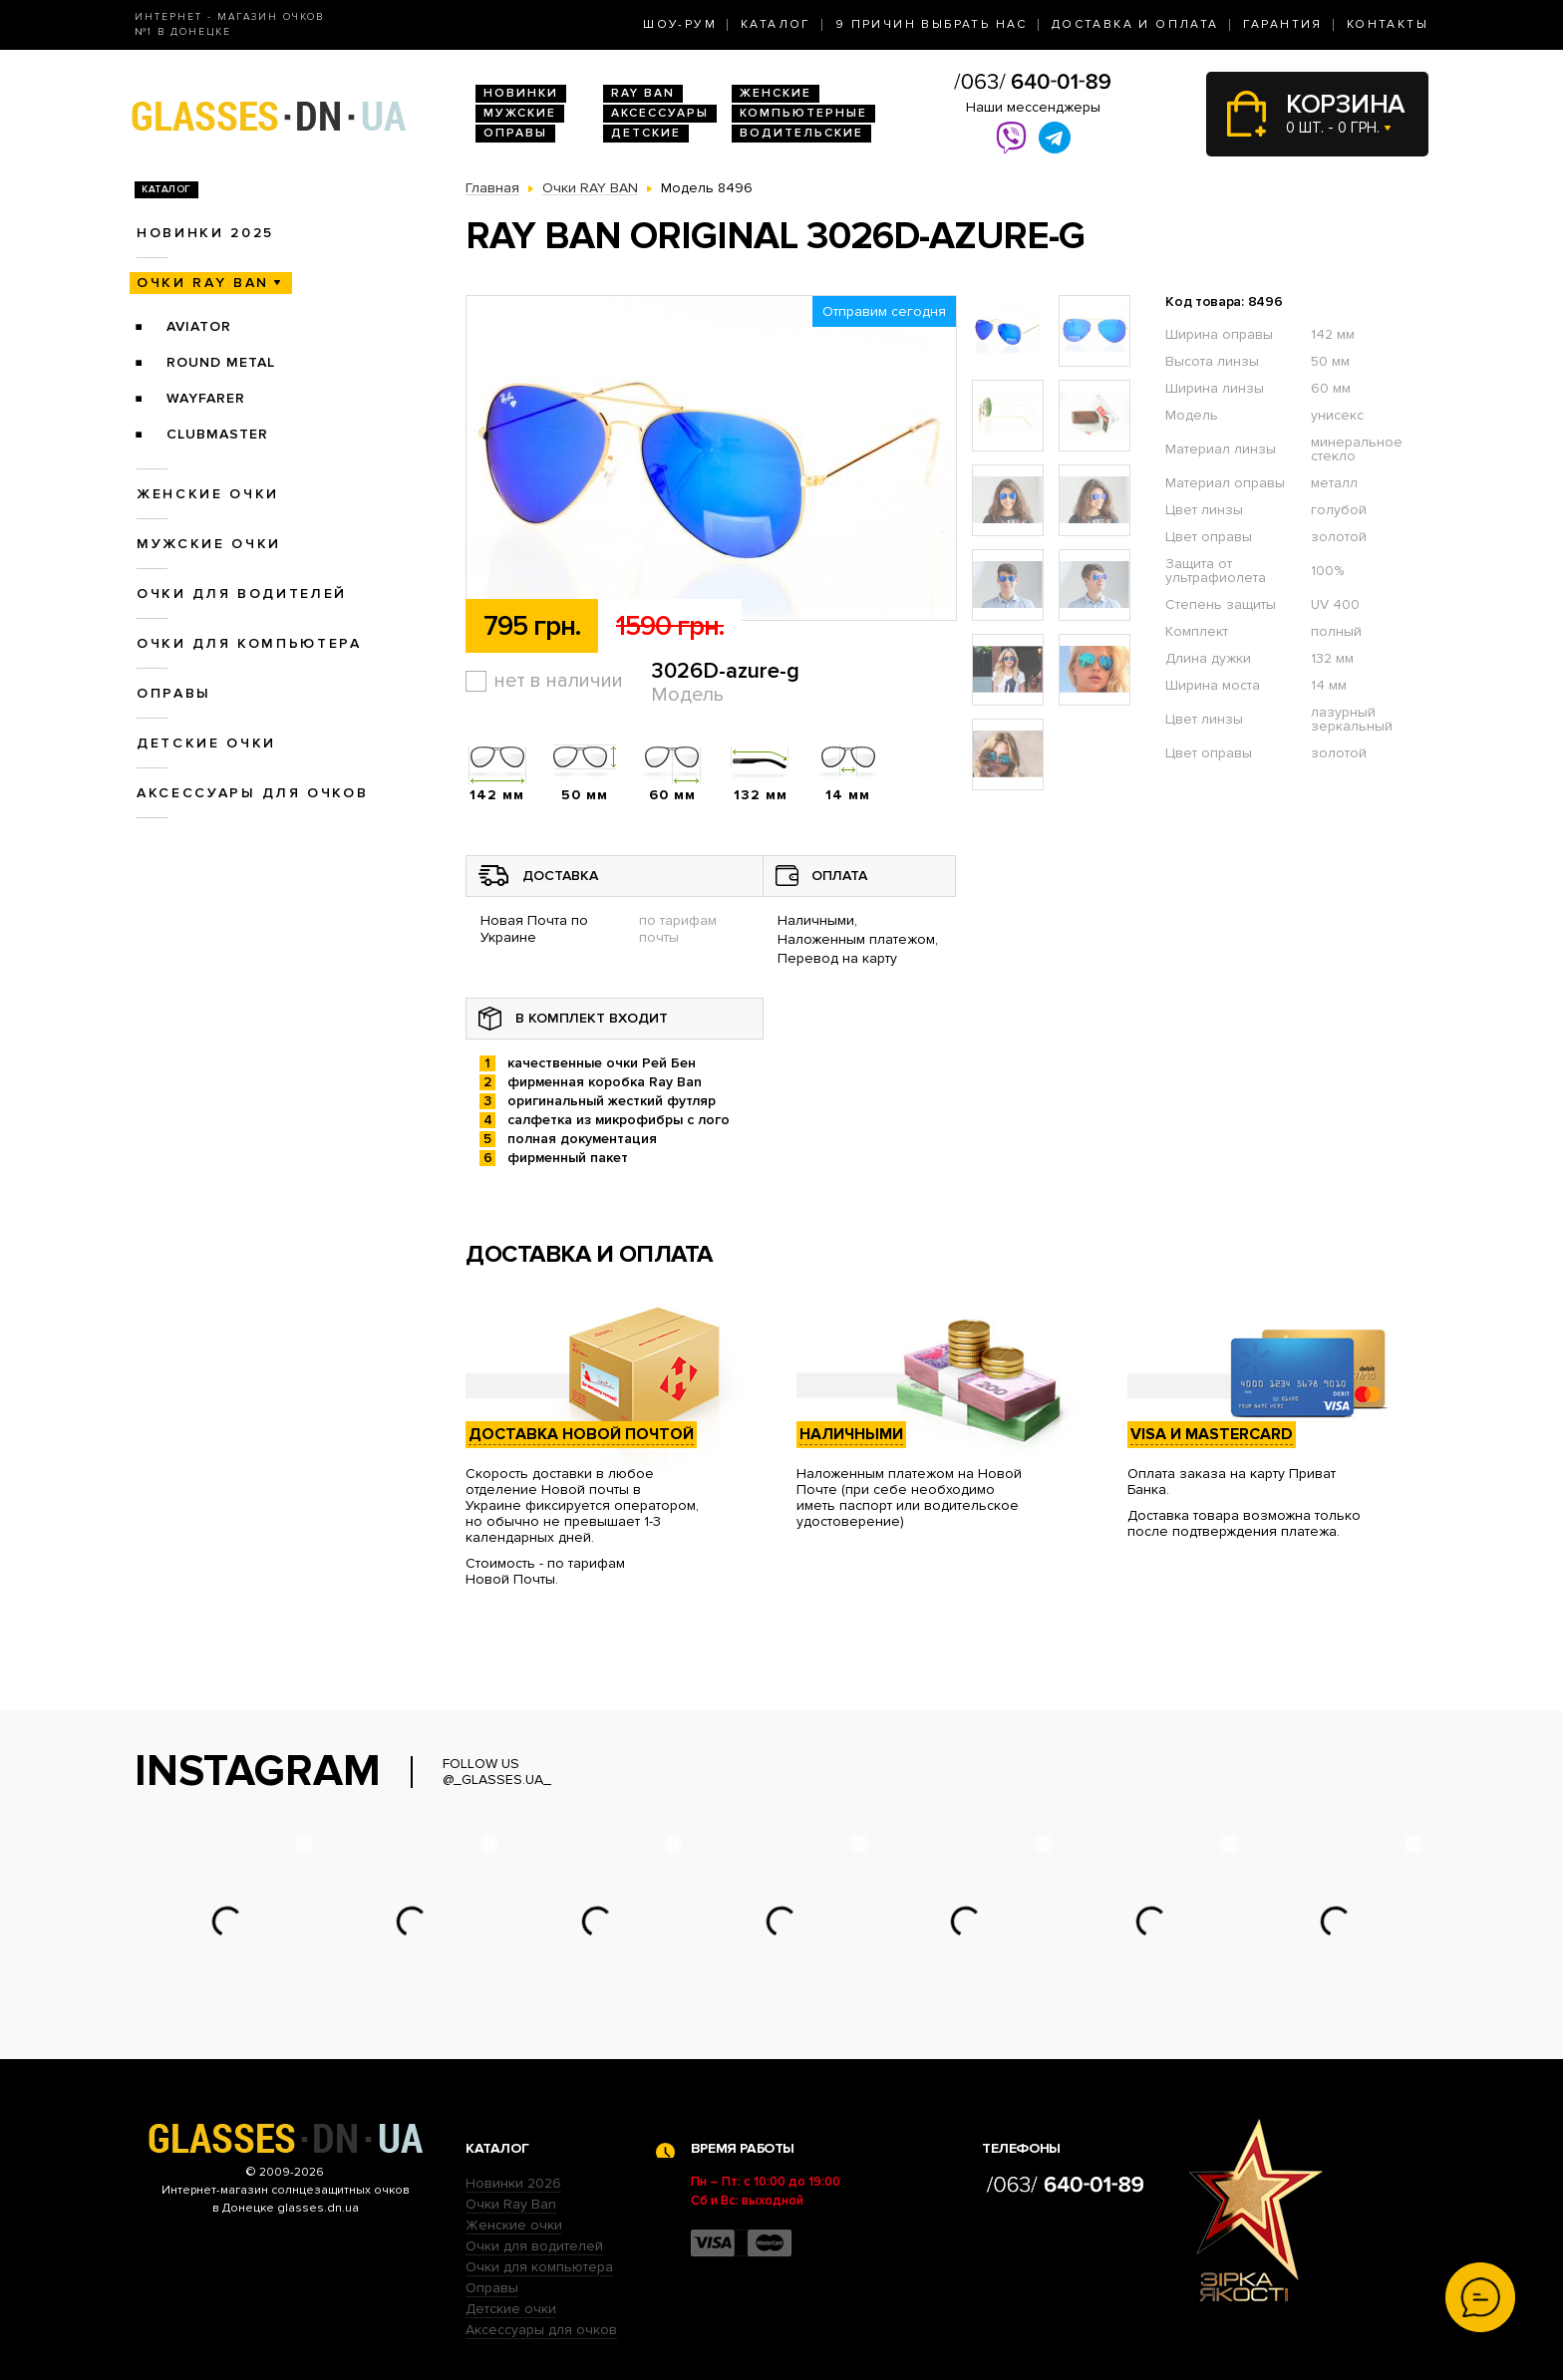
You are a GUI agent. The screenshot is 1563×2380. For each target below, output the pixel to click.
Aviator (198, 326)
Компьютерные (803, 113)
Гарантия (1283, 24)
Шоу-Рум (680, 24)
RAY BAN (643, 93)
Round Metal (220, 362)
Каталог (776, 24)
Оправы (515, 133)
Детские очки (206, 743)
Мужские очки (209, 543)
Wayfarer (205, 398)
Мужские (519, 113)
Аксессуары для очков (252, 792)
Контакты (1387, 24)
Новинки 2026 (513, 2183)
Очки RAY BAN (203, 282)
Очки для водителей (242, 593)
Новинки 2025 (205, 232)
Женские (775, 93)
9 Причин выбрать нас (931, 24)
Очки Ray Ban (511, 2204)
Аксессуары (660, 113)
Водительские (801, 133)
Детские (646, 133)
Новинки (520, 93)
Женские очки (208, 493)
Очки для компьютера (249, 643)
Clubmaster (217, 434)
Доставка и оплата (1135, 24)
